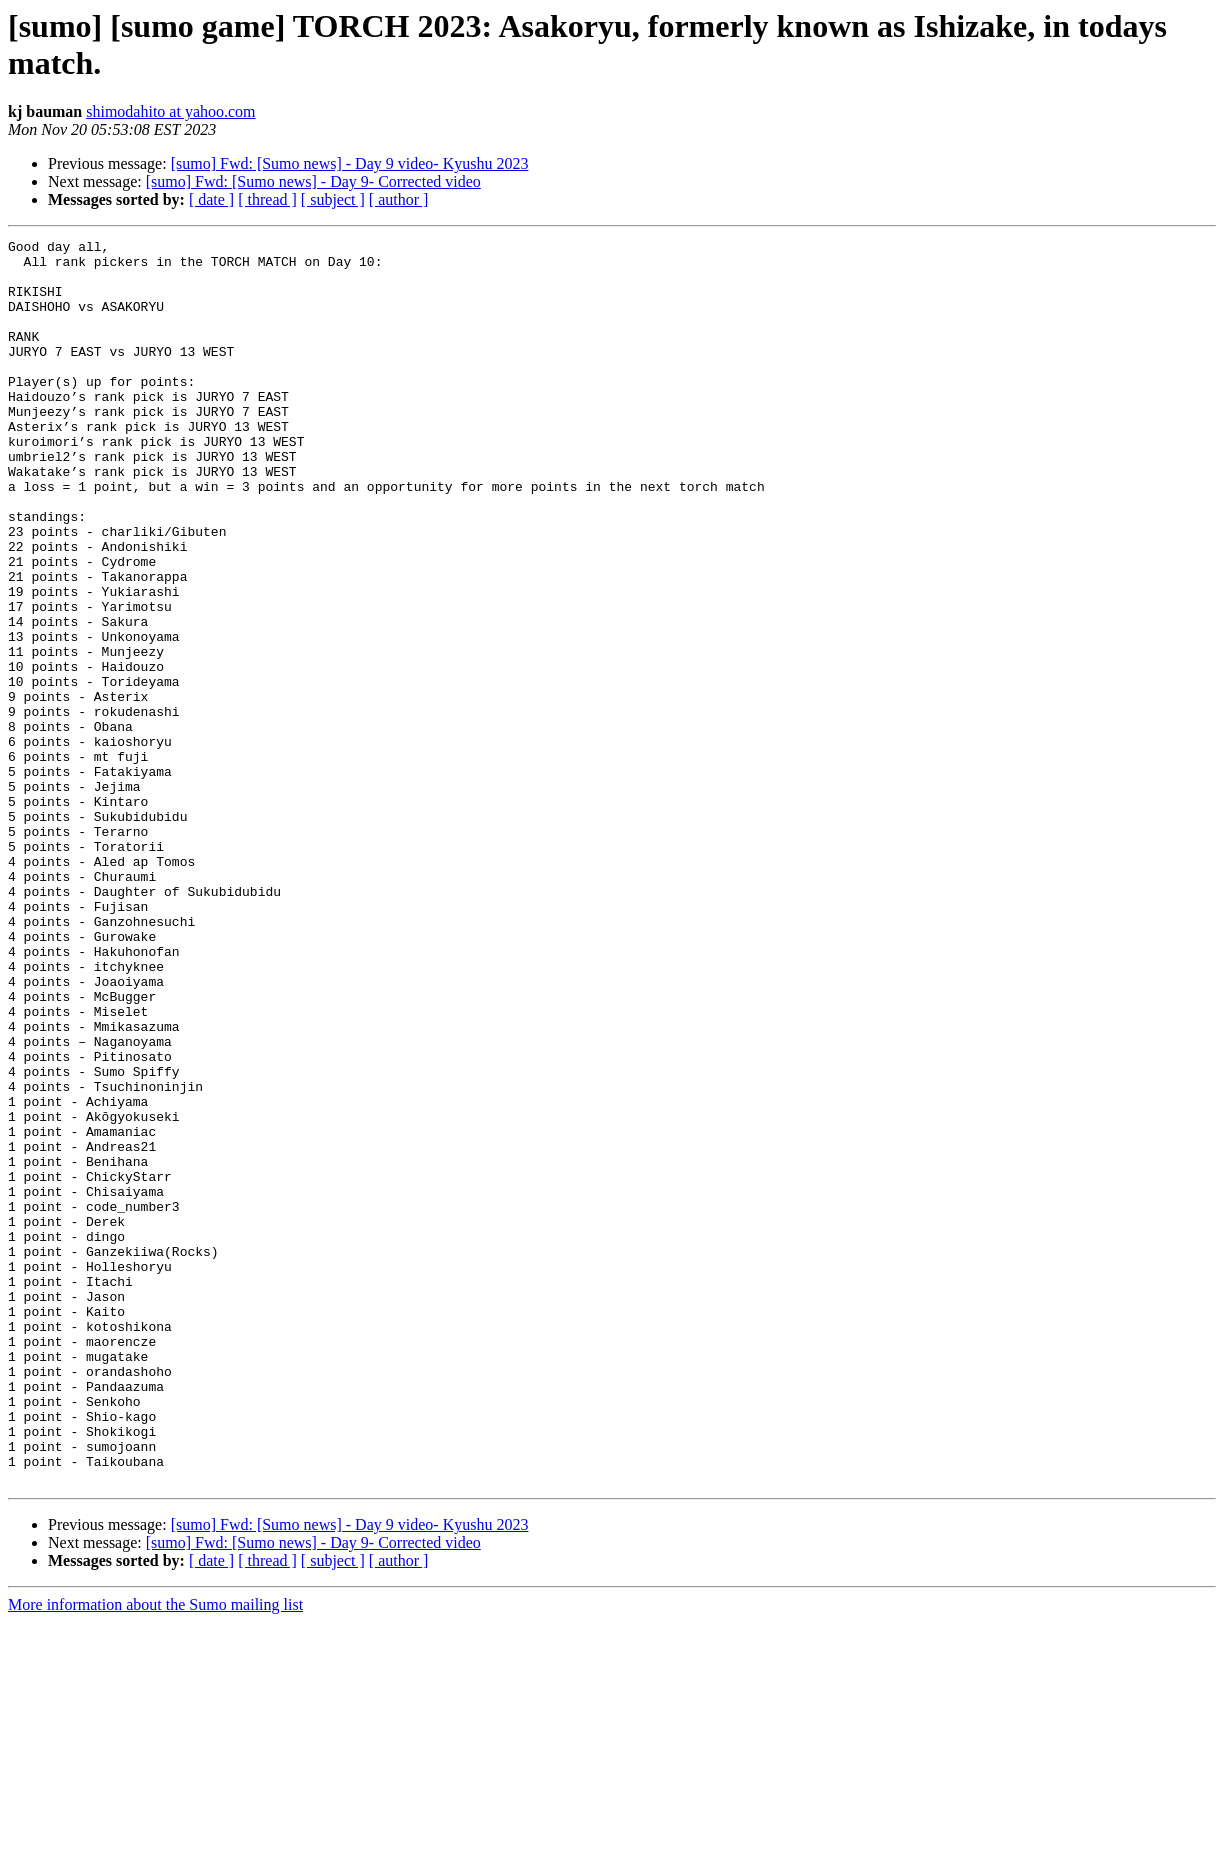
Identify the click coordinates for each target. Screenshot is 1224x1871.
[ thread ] (267, 199)
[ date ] (211, 199)
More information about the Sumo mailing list (155, 1853)
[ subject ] (333, 199)
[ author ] (399, 199)
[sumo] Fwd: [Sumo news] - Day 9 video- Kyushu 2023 (350, 163)
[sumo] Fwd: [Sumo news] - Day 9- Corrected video (313, 181)
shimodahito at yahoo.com (170, 111)
